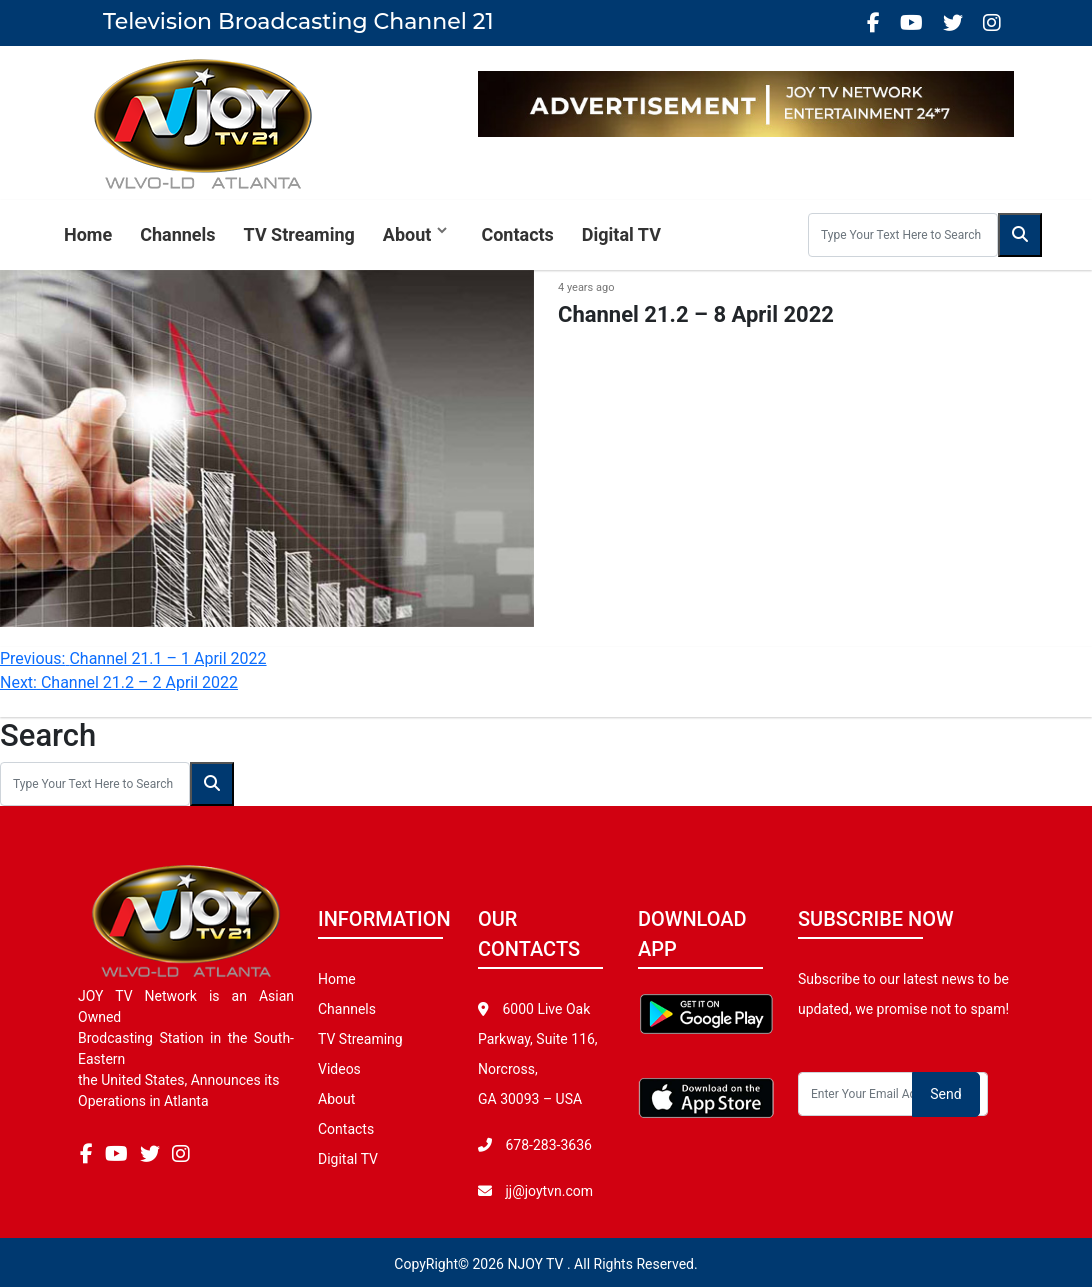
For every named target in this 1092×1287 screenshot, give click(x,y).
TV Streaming (299, 234)
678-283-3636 (547, 1145)
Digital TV (621, 234)
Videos (339, 1069)
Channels (177, 234)
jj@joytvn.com (549, 1191)
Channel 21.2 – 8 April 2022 (696, 314)
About (407, 234)
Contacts (517, 234)
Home (88, 234)
